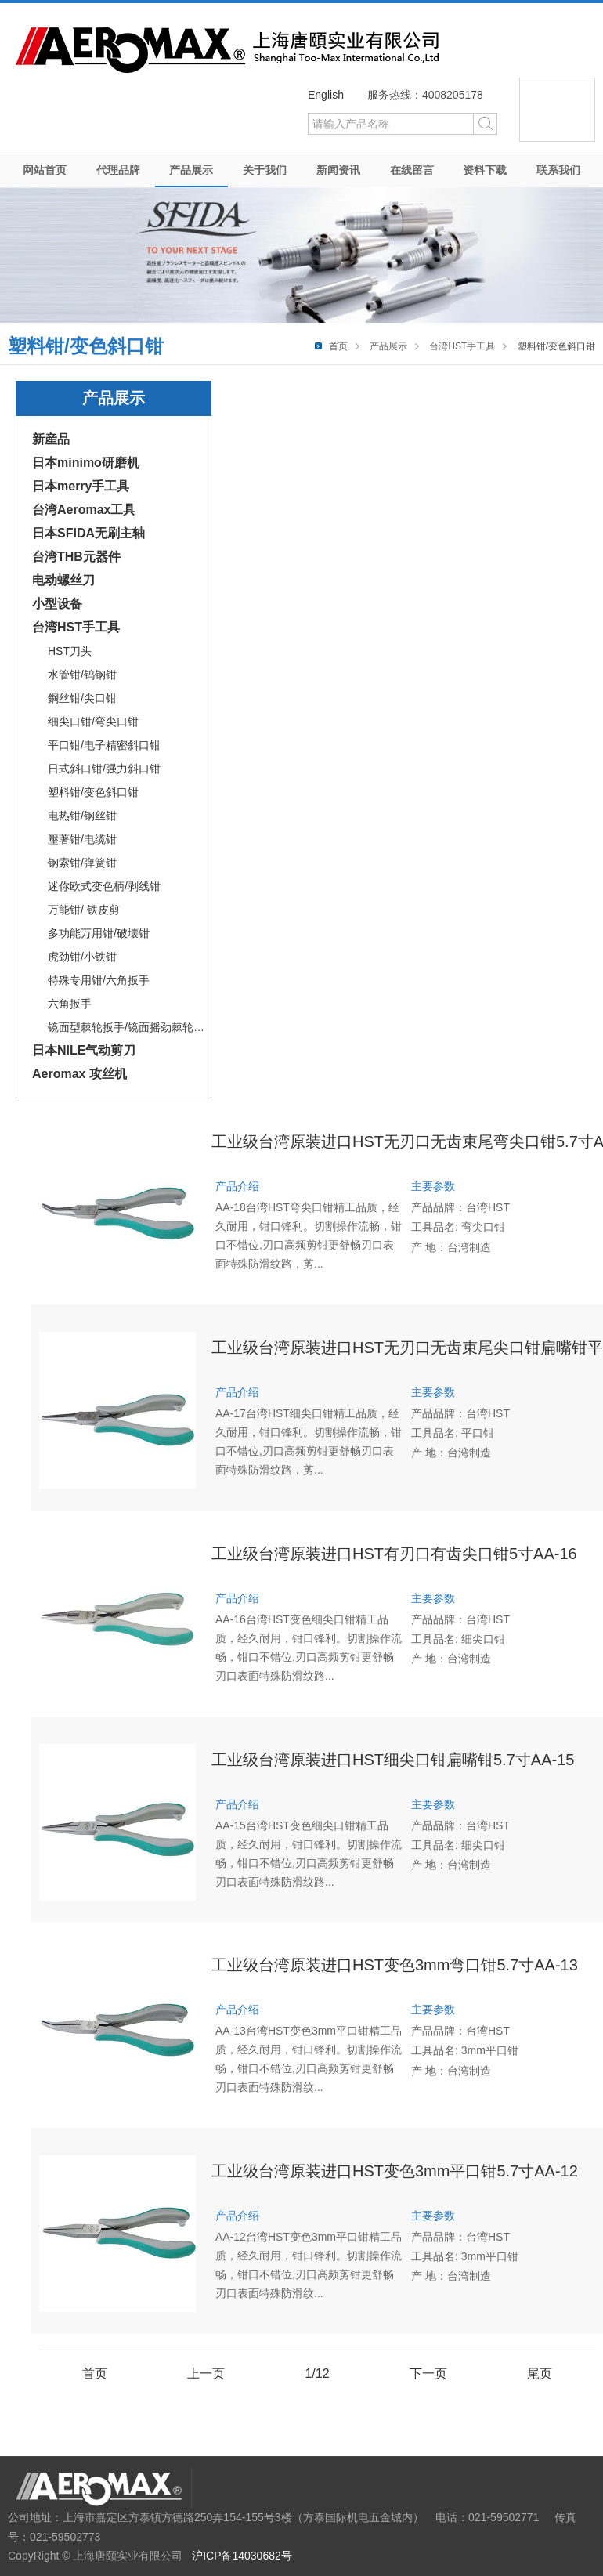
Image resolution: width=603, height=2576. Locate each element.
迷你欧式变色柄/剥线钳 (104, 886)
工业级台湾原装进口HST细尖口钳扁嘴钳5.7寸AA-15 (392, 1759)
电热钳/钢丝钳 (82, 815)
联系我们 (558, 170)
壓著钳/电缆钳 (82, 839)
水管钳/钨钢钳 (82, 674)
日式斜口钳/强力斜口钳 (104, 768)
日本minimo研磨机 (85, 462)
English (326, 95)
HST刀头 (70, 651)
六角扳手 (70, 1003)
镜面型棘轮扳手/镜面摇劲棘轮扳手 (131, 1027)
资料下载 (485, 170)
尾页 (539, 2373)
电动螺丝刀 (63, 580)
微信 (557, 110)
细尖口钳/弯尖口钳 (93, 721)
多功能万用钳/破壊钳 (99, 933)
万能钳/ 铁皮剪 (84, 909)
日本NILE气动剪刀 (83, 1050)
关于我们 (265, 170)
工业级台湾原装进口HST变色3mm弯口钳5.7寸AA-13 (394, 1965)
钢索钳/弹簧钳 (82, 862)
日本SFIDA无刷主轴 (88, 533)
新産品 (51, 439)
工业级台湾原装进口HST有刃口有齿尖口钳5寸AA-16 (394, 1553)
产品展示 (191, 170)
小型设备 (57, 603)
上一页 (206, 2373)
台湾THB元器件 (76, 556)
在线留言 (412, 170)
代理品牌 (118, 170)
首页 (338, 346)
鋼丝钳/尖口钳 (82, 698)
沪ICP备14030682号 (242, 2555)
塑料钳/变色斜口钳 (93, 792)
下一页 (428, 2373)
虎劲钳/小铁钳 (82, 956)
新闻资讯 (338, 170)
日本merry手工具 (80, 486)
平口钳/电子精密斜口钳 (104, 745)
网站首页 (45, 170)
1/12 (317, 2373)
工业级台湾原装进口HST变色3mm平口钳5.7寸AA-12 (394, 2171)
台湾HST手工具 (462, 346)
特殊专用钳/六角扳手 (99, 980)
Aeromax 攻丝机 (79, 1073)
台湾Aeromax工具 (83, 509)
